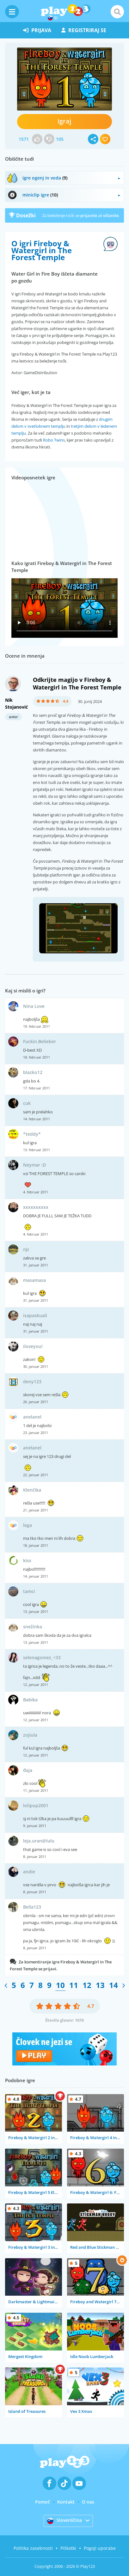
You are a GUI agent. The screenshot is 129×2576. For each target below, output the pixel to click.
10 (60, 1985)
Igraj (64, 121)
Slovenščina (64, 2520)
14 (113, 1985)
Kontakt (66, 2502)
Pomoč (42, 2502)
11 (73, 1985)
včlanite (111, 215)
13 (100, 1985)
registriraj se (83, 30)
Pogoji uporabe (100, 2548)
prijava (37, 30)
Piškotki (68, 2548)
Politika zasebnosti (33, 2548)
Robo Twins (54, 440)
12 (87, 1985)
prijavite (88, 215)
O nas (88, 2502)
